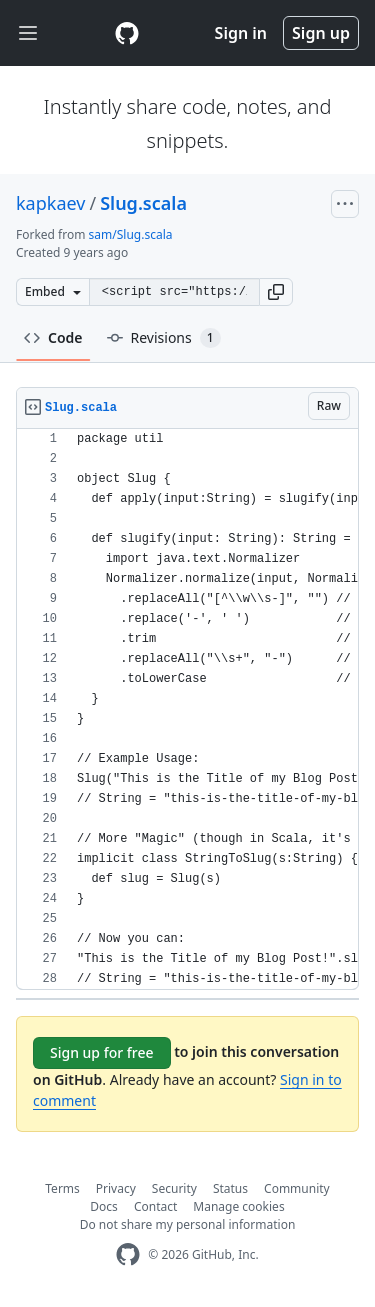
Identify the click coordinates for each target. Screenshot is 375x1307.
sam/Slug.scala (131, 234)
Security (174, 1188)
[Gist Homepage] (127, 33)
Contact (155, 1206)
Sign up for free (102, 1052)
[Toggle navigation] (28, 33)
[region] (187, 709)
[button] (276, 292)
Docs (104, 1206)
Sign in (241, 33)
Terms (62, 1188)
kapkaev (50, 203)
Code (53, 337)
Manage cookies (238, 1206)
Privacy (116, 1188)
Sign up (321, 33)
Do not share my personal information (188, 1224)
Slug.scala (143, 203)
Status (230, 1188)
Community (297, 1188)
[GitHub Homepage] (128, 1254)
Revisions (164, 338)
